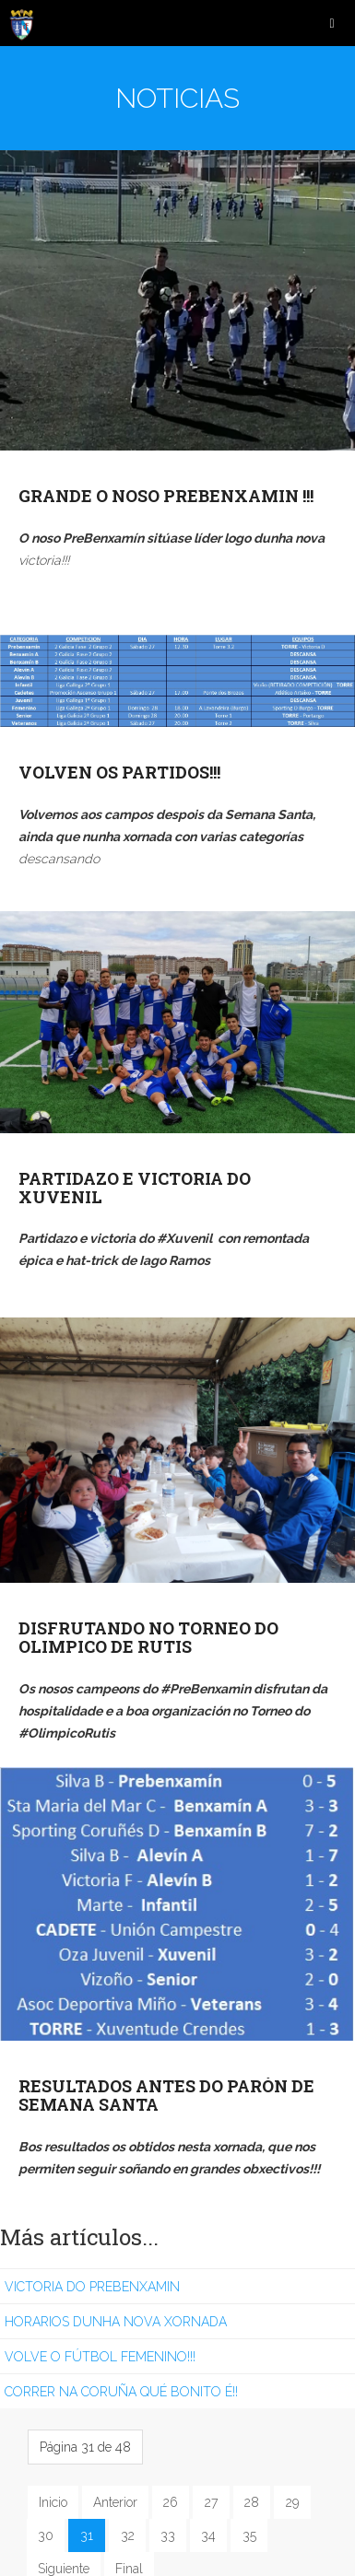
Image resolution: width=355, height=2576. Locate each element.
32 (128, 2535)
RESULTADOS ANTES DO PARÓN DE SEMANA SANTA (166, 2095)
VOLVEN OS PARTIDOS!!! (119, 772)
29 (292, 2502)
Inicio (53, 2502)
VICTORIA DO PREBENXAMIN (92, 2286)
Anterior (115, 2502)
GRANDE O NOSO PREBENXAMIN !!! (166, 496)
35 (249, 2535)
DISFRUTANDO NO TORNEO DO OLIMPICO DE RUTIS (148, 1637)
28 (251, 2502)
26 (170, 2502)
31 (86, 2535)
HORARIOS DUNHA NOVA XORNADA (116, 2321)
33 (167, 2535)
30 (45, 2535)
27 (211, 2502)
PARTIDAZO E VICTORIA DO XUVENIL (134, 1187)
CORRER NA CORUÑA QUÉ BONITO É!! (121, 2391)
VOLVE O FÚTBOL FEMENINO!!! (100, 2356)
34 (208, 2535)
